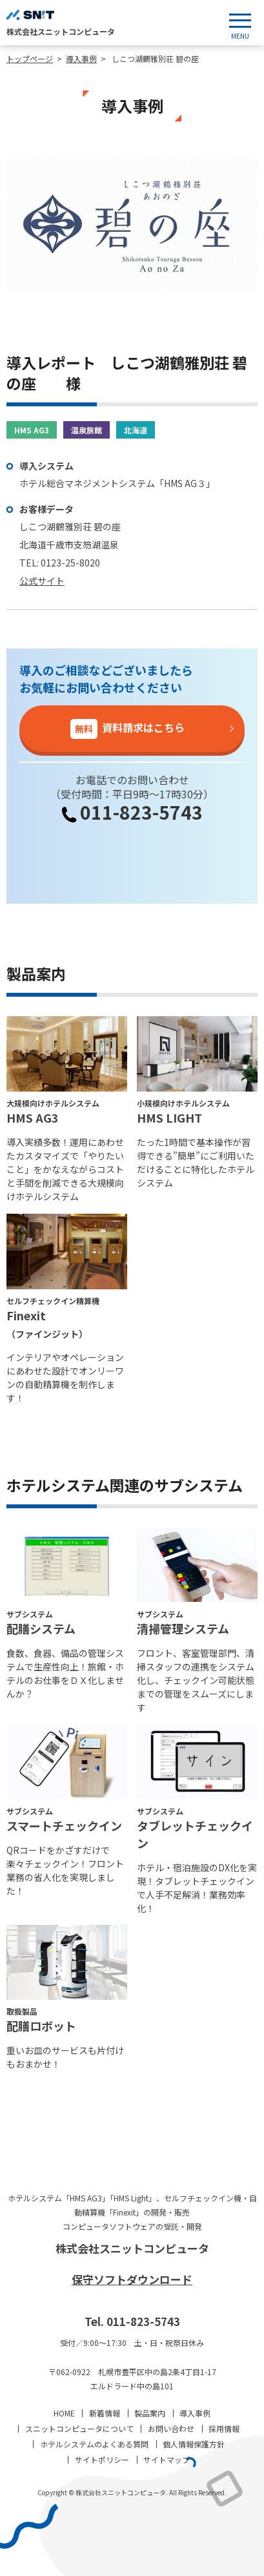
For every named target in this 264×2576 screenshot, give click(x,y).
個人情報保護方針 (194, 2443)
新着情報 (104, 2412)
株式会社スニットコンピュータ (132, 2248)
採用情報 (223, 2428)
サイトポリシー (102, 2459)
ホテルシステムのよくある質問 (94, 2443)
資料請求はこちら (127, 729)
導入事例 (194, 2412)
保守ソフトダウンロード (132, 2279)
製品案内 (149, 2412)
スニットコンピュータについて (79, 2428)
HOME (64, 2412)
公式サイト (42, 580)
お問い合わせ (171, 2428)
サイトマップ (166, 2459)
